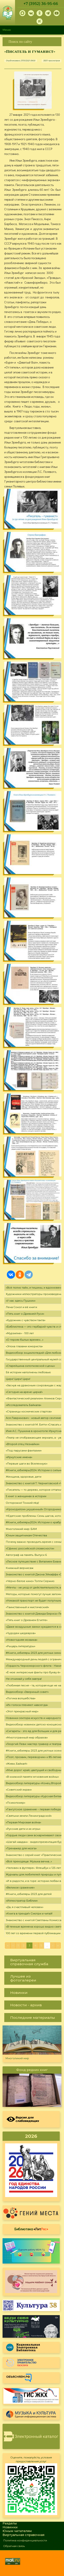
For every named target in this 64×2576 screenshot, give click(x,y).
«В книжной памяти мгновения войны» (32, 1776)
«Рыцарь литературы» (20, 1646)
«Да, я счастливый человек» (24, 1907)
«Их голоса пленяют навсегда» (27, 1705)
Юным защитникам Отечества (26, 1535)
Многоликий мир (17, 2058)
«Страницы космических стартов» (29, 1411)
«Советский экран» (19, 1789)
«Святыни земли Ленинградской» (29, 1815)
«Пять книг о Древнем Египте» (26, 1620)
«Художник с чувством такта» (25, 1320)
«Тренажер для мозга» (21, 1848)
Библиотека (31, 2229)
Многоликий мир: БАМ (21, 1529)
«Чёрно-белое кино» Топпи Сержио (30, 1581)
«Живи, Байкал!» (16, 1763)
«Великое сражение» (20, 1887)
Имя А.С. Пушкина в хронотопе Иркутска (33, 1431)
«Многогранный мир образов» (27, 1737)
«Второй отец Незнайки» (22, 1444)
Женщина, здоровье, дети (23, 1476)
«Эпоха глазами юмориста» (24, 1346)
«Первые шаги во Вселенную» (26, 1463)
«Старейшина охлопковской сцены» (30, 1365)
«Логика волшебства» (20, 1698)
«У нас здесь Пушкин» (20, 1300)
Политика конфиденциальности (25, 2540)
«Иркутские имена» (19, 1457)
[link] (32, 41)
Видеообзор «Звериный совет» (27, 1691)
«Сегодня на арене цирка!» (24, 1392)
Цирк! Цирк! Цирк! (18, 1378)
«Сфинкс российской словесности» (30, 1548)
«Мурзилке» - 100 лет (20, 1333)
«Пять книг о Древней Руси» (25, 1313)
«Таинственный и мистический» (27, 1607)
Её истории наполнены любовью (28, 1372)
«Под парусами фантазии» (24, 1450)
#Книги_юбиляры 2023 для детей (29, 1894)
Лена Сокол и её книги (21, 1307)
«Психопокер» (15, 1802)
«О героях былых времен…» (24, 1339)
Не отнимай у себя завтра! (24, 1678)
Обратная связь (14, 2546)
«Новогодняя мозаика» (21, 1639)
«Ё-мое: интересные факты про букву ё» (33, 1672)
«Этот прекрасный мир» (22, 1711)
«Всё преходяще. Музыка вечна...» (29, 1861)
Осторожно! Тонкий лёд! (22, 1502)
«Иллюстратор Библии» (22, 1900)
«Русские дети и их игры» (23, 1828)
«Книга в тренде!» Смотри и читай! (29, 1913)
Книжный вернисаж (19, 1568)
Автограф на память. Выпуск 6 (26, 1554)
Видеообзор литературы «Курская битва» (34, 1796)
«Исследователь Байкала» (23, 1405)
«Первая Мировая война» (23, 1822)
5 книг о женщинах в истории (26, 1496)
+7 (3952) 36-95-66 (41, 3)
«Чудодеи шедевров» (21, 1633)
